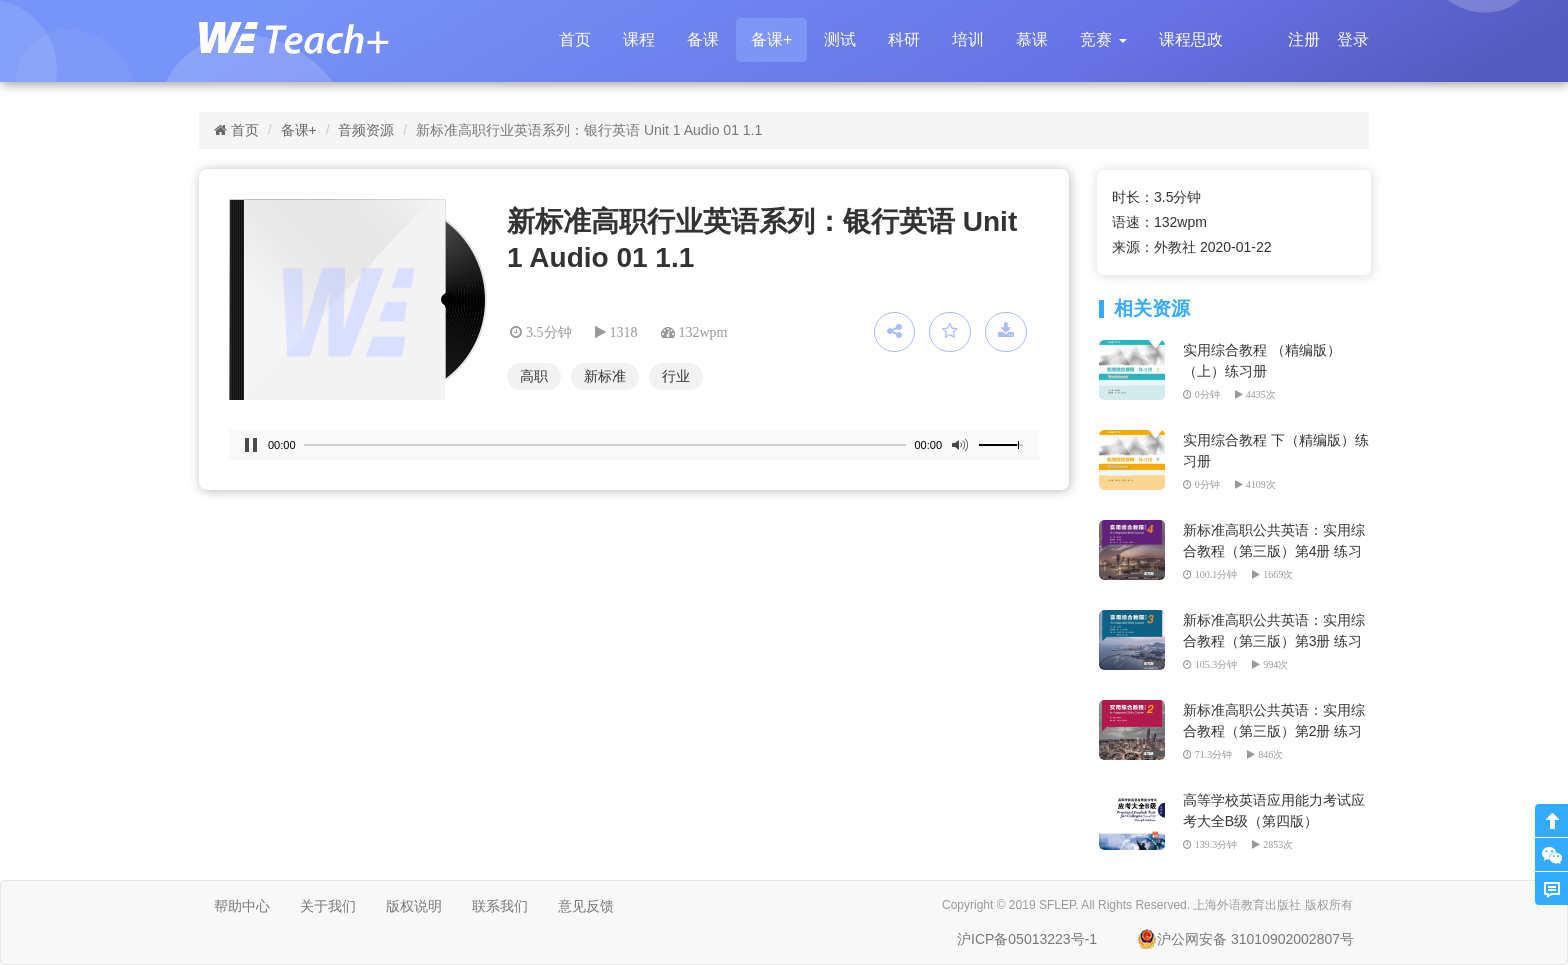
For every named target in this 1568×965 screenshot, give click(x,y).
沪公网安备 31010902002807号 (1245, 939)
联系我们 (500, 906)
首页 (575, 39)
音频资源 (366, 130)
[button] (1103, 40)
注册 (1304, 39)
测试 (840, 39)
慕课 (1032, 39)
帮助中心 (242, 906)
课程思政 (1191, 39)
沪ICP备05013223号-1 (1027, 939)
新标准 (605, 376)
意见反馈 (586, 906)
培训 (968, 39)
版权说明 (414, 906)
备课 (703, 39)
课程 (639, 39)
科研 (904, 39)
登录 (1353, 39)
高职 (534, 376)
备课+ (771, 39)
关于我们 (328, 906)
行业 (676, 376)
